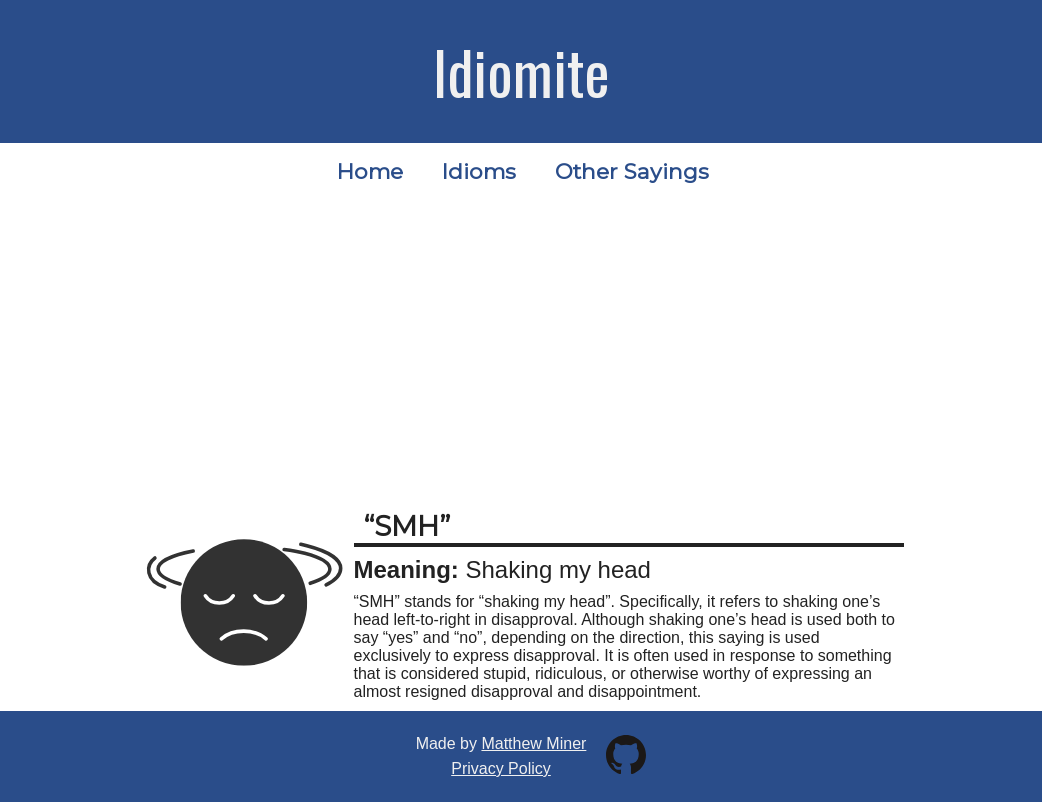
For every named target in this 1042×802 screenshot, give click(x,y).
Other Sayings (632, 171)
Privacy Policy (501, 768)
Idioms (479, 171)
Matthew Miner (533, 743)
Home (370, 171)
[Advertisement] (521, 349)
